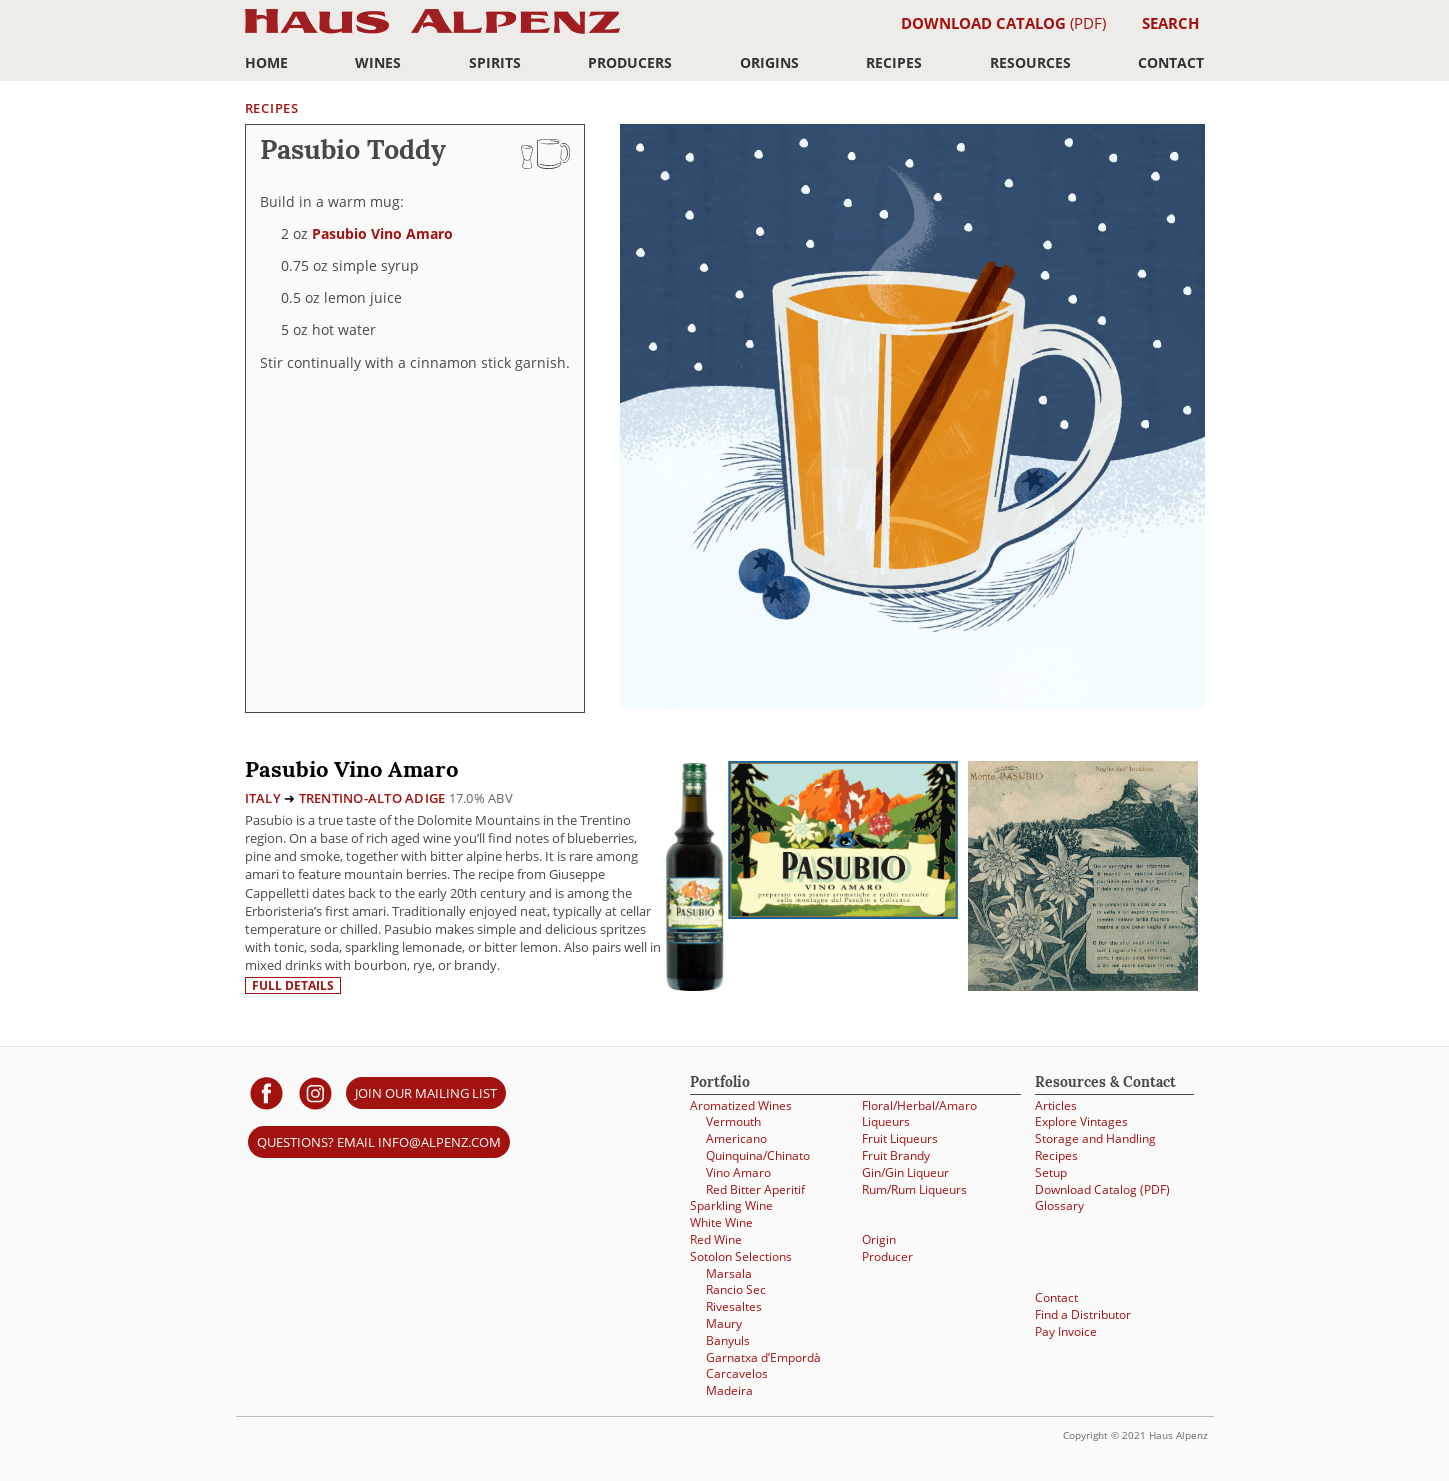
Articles (1056, 1105)
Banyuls (728, 1340)
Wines (378, 62)
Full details (293, 985)
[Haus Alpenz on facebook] (266, 1092)
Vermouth (733, 1121)
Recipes (894, 62)
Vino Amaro (738, 1172)
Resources (1030, 62)
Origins (769, 62)
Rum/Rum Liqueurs (914, 1189)
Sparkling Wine (731, 1205)
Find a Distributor (1083, 1314)
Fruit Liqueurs (900, 1138)
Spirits (495, 62)
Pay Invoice (1066, 1331)
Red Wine (716, 1239)
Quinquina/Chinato (758, 1155)
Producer (887, 1256)
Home (266, 62)
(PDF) (1003, 23)
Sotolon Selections (741, 1256)
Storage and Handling (1095, 1138)
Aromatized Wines (741, 1105)
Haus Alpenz (432, 32)
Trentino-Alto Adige (372, 798)
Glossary (1059, 1205)
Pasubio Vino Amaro (382, 233)
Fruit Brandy (896, 1155)
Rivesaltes (734, 1306)
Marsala (729, 1273)
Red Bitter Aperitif (755, 1189)
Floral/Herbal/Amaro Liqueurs (919, 1114)
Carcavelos (737, 1373)
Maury (724, 1323)
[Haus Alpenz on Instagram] (315, 1092)
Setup (1051, 1172)
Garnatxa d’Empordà (763, 1357)
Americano (736, 1138)
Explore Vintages (1081, 1121)
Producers (630, 62)
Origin (879, 1239)
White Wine (721, 1222)
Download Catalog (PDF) (1102, 1189)
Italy (263, 798)
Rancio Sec (736, 1289)
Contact (1171, 62)
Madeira (729, 1390)
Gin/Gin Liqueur (905, 1172)
